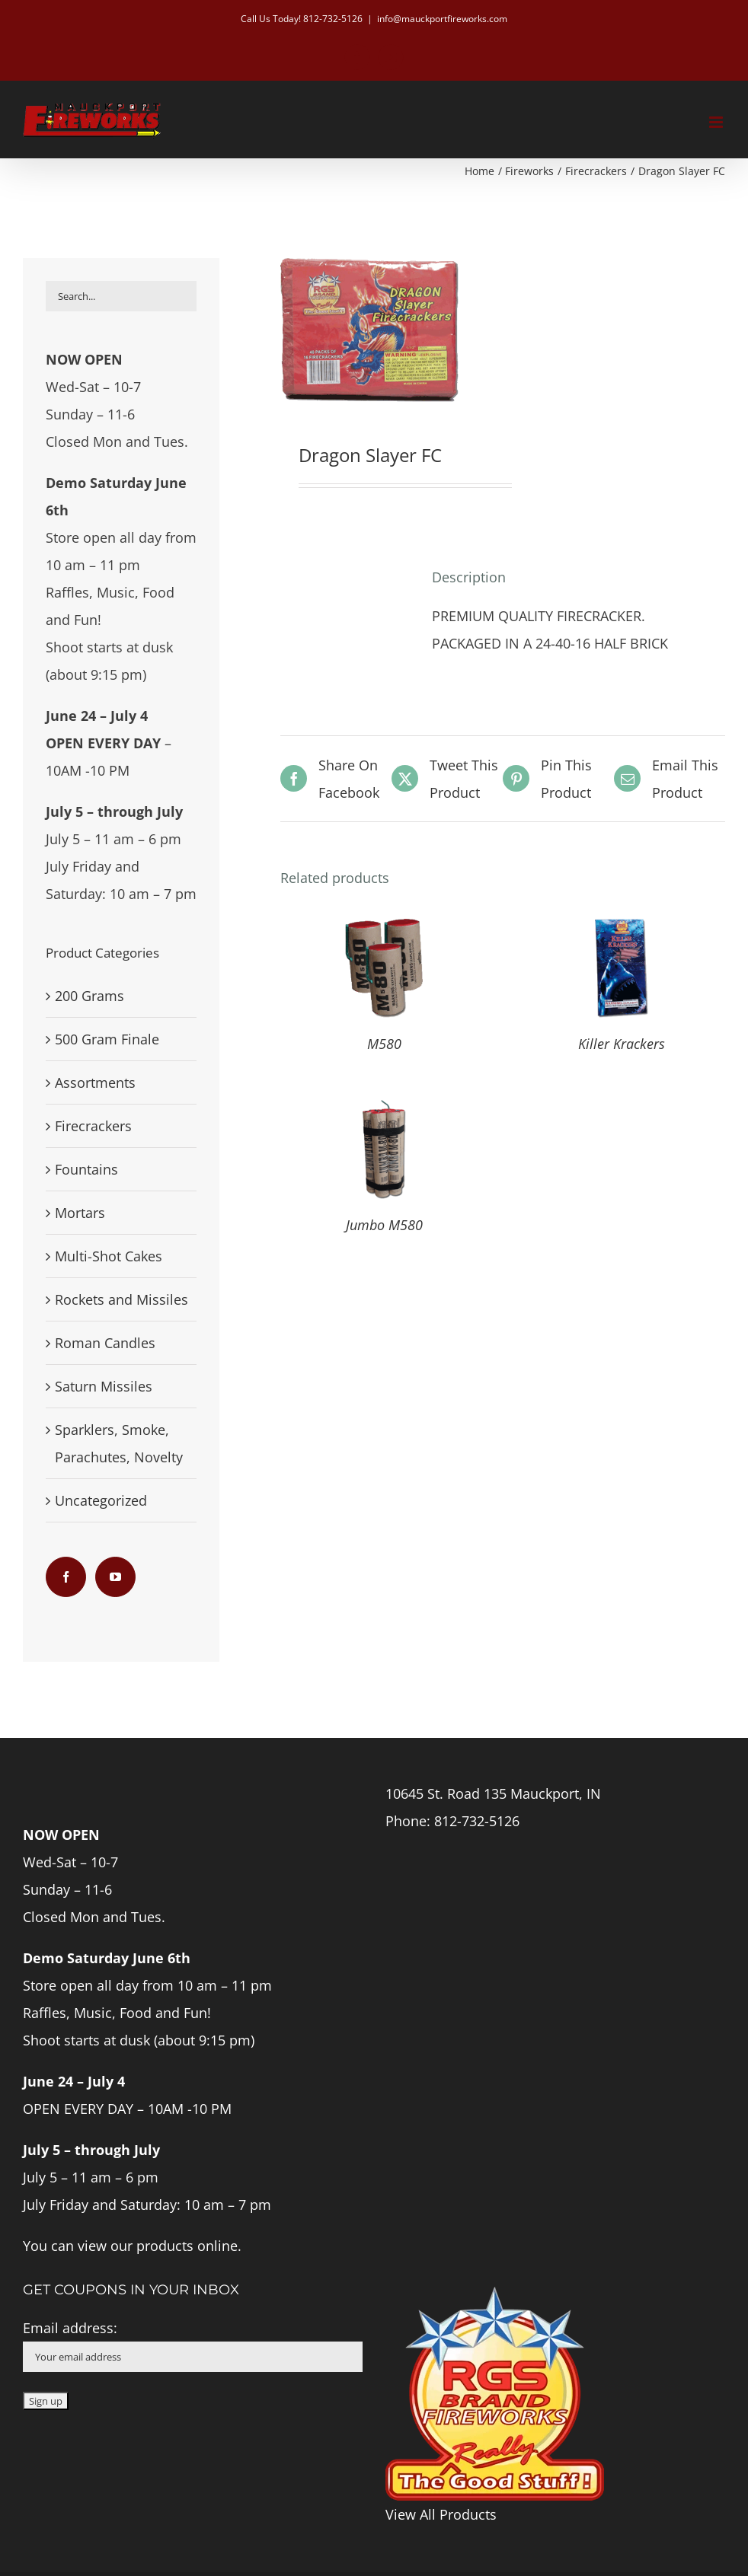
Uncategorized (101, 1500)
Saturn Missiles (103, 1386)
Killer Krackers (621, 1044)
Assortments (95, 1082)
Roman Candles (105, 1343)
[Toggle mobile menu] (717, 122)
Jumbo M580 (384, 1225)
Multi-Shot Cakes (108, 1256)
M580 (384, 1044)
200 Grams (89, 996)
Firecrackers (93, 1126)
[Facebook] (66, 1577)
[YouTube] (115, 1577)
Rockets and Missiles (121, 1299)
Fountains (86, 1169)
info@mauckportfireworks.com (442, 18)
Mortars (80, 1213)
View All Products (441, 2514)
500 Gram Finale (107, 1039)
